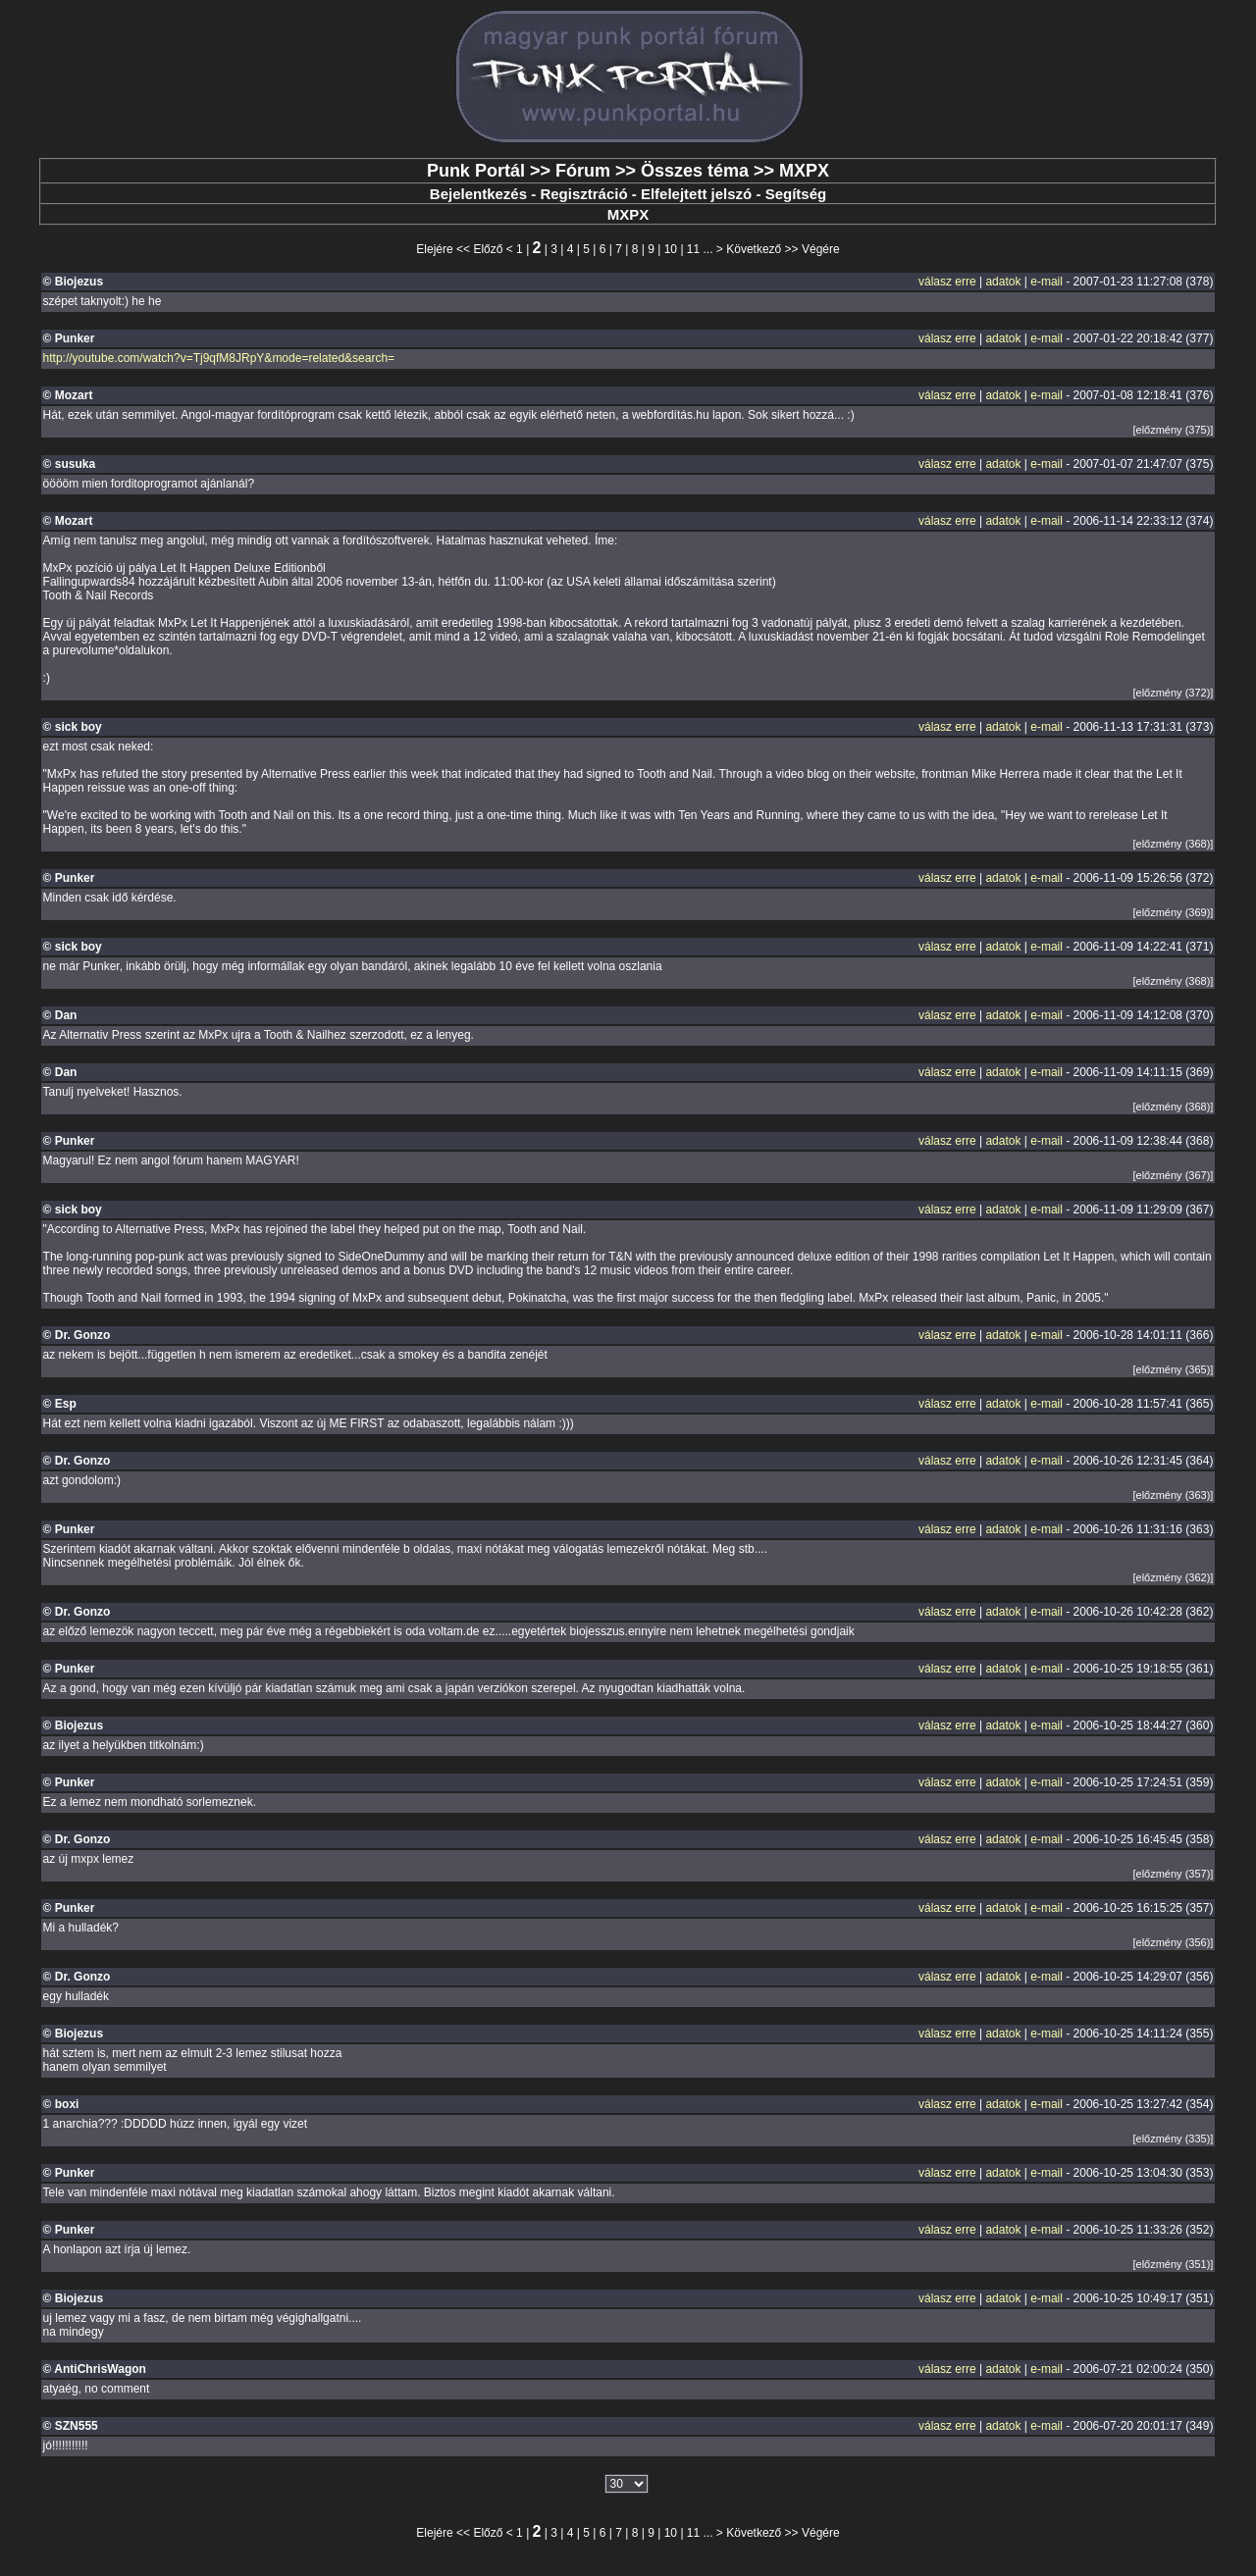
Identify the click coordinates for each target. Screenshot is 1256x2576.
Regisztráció (583, 193)
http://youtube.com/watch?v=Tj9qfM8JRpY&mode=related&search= (219, 358)
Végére (821, 249)
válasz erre (947, 281)
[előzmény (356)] (1172, 1942)
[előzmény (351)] (1172, 2264)
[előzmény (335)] (1172, 2138)
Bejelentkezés (478, 193)
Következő (753, 249)
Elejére (434, 249)
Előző (487, 249)
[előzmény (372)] (1172, 692)
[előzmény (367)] (1172, 1175)
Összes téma (695, 170)
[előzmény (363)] (1172, 1495)
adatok (1002, 281)
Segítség (796, 193)
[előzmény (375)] (1172, 430)
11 (693, 249)
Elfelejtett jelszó (696, 193)
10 (670, 249)
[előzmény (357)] (1172, 1874)
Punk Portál (476, 170)
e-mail (1046, 281)
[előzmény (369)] (1172, 912)
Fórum (582, 170)
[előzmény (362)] (1172, 1577)
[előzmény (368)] (1172, 844)
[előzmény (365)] (1172, 1369)
